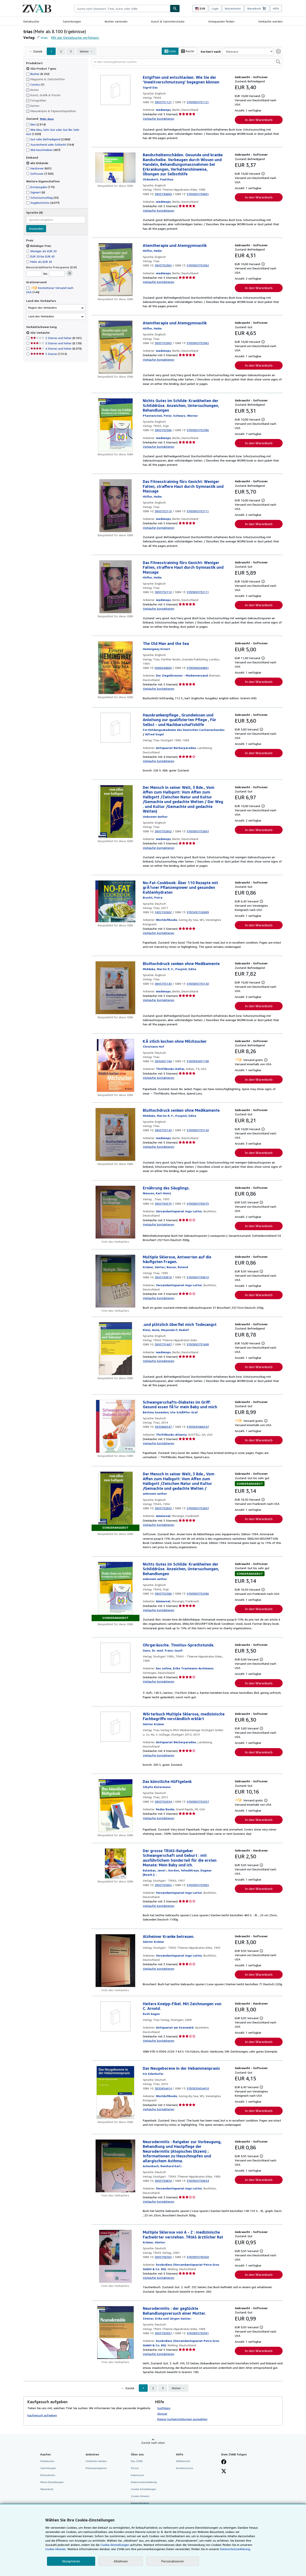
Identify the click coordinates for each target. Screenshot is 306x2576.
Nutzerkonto (233, 8)
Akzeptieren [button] (71, 2561)
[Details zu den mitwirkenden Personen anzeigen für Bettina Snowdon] (156, 1412)
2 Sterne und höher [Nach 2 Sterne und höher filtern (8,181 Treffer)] (56, 338)
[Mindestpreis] (34, 274)
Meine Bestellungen (52, 2482)
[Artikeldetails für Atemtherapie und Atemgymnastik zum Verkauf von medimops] (115, 269)
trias (44, 37)
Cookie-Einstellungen (115, 2544)
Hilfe (276, 8)
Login (215, 8)
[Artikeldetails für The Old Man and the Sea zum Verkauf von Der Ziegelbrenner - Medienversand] (115, 667)
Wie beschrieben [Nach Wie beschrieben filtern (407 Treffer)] (43, 150)
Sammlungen (72, 21)
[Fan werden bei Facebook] (223, 2462)
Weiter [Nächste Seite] (84, 51)
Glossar (162, 2413)
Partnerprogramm (96, 2468)
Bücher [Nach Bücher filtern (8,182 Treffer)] (38, 74)
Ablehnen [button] (121, 2561)
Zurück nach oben (153, 2442)
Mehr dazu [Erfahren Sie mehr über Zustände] (47, 118)
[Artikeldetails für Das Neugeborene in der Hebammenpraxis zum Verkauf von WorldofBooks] (115, 2092)
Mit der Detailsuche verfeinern (75, 37)
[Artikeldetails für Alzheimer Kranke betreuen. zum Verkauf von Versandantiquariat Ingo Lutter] (115, 1960)
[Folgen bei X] (223, 2472)
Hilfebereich (183, 2461)
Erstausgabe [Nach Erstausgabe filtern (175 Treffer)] (40, 187)
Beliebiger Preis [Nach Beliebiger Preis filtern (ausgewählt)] (39, 246)
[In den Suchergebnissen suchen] (187, 61)
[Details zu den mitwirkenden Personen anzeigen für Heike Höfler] (152, 250)
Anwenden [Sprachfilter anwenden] (36, 228)
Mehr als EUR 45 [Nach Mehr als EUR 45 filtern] (39, 261)
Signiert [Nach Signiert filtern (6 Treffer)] (35, 192)
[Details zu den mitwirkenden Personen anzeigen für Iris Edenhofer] (153, 2073)
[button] (278, 61)
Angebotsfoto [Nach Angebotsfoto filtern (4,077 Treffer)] (43, 202)
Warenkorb (46, 2489)
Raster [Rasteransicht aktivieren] (187, 51)
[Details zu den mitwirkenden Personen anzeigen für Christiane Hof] (153, 1046)
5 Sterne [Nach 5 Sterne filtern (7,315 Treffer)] (48, 354)
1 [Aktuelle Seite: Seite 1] (51, 51)
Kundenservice (184, 2468)
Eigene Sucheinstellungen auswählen (182, 2419)
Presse (135, 2468)
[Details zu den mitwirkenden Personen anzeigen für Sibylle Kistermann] (157, 1787)
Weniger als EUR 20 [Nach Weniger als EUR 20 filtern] (41, 251)
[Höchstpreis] (57, 274)
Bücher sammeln (116, 21)
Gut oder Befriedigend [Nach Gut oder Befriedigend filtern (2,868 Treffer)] (48, 139)
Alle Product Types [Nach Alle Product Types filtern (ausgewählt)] (41, 68)
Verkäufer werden (270, 21)
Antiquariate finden (221, 21)
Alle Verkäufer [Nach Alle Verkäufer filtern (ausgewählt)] (40, 332)
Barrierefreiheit (140, 2503)
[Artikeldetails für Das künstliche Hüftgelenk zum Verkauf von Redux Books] (115, 1805)
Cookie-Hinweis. (56, 2549)
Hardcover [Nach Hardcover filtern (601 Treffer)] (38, 168)
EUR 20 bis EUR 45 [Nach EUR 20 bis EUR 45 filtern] (40, 256)
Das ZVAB (137, 2461)
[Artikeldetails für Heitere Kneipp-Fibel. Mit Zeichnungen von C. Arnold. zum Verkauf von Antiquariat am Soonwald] (115, 2016)
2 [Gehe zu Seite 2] (61, 51)
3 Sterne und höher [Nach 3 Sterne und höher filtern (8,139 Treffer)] (56, 343)
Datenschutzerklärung (144, 2482)
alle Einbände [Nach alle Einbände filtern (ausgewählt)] (37, 163)
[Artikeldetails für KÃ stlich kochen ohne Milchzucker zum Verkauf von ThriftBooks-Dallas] (115, 1065)
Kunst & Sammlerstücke (167, 21)
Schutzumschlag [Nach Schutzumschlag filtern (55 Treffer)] (42, 197)
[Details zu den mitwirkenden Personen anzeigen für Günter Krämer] (153, 1724)
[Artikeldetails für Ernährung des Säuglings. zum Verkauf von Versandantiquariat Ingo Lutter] (115, 1212)
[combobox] (122, 8)
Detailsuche (31, 21)
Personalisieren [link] (172, 2561)
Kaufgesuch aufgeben (42, 2415)
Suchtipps (163, 2408)
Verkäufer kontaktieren (158, 118)
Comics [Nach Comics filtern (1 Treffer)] (35, 84)
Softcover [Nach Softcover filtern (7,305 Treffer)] (40, 173)
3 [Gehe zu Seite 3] (71, 51)
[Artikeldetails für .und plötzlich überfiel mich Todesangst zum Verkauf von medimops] (115, 1348)
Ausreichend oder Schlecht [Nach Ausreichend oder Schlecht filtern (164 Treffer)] (50, 144)
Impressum (137, 2475)
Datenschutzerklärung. (235, 2549)
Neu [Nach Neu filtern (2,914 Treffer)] (36, 124)
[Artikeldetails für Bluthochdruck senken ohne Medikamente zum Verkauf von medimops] (115, 987)
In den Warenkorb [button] (258, 120)
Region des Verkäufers (42, 307)
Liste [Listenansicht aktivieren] (170, 51)
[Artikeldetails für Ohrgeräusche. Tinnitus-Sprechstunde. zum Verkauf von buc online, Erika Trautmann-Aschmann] (115, 1658)
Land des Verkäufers (41, 316)
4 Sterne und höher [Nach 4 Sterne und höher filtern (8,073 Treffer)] (56, 348)
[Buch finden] (175, 8)
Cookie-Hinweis (140, 2496)
